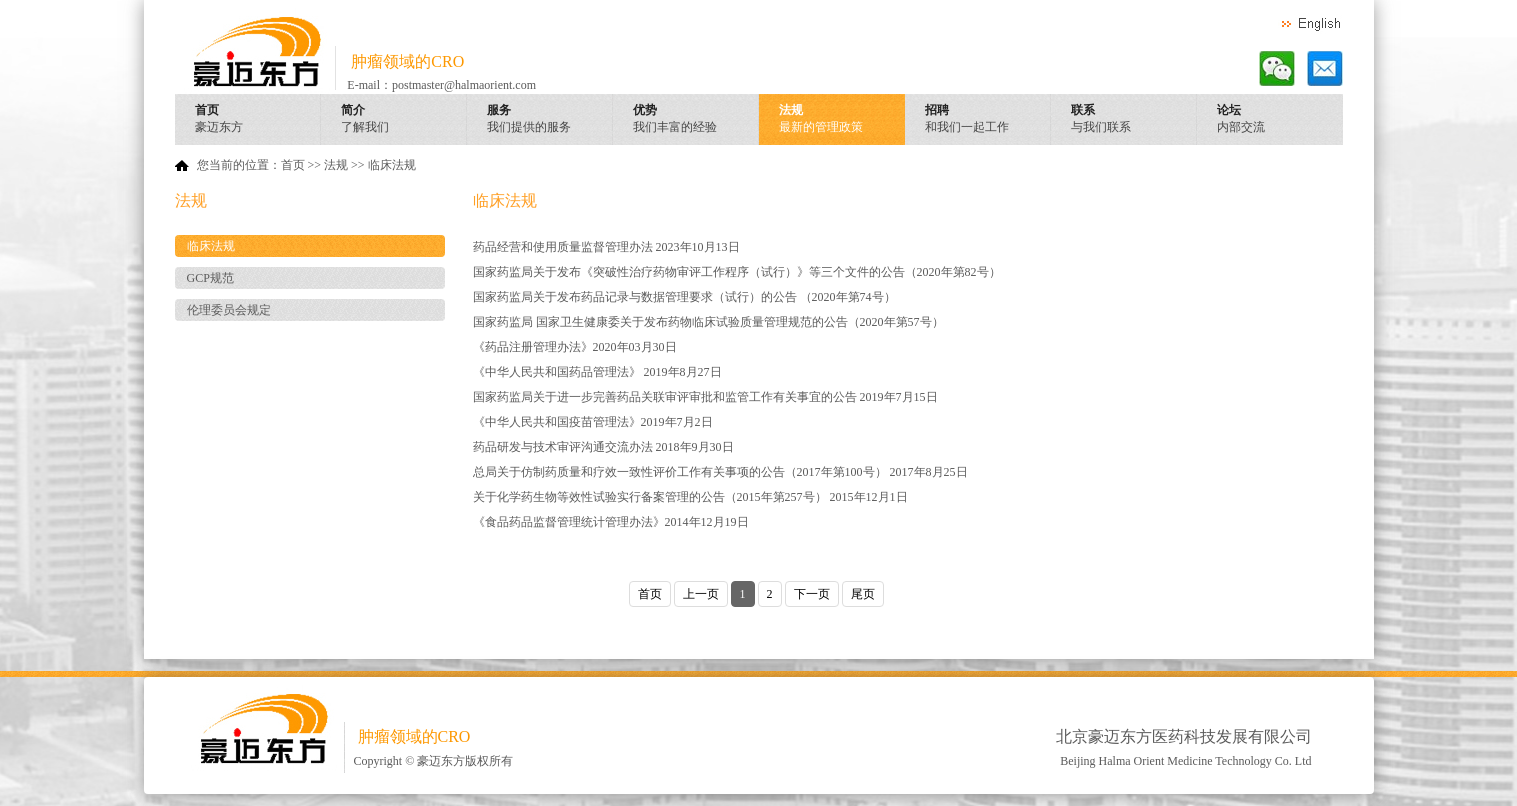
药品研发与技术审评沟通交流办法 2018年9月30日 (603, 447)
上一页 (701, 594)
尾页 (863, 594)
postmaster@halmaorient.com (464, 85)
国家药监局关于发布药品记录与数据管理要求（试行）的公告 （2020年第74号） (684, 297)
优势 (696, 119)
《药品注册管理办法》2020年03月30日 (575, 347)
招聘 (988, 119)
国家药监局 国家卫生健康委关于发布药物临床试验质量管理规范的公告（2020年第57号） (708, 322)
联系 (1134, 119)
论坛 (1280, 119)
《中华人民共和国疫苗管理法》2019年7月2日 (593, 422)
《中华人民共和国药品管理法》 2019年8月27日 (597, 372)
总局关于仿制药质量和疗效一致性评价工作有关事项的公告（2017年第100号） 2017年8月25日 (720, 472)
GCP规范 (210, 278)
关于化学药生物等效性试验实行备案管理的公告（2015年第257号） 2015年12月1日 (690, 497)
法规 (842, 119)
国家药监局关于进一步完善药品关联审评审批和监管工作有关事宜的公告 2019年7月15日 (705, 397)
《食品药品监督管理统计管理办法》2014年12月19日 (611, 522)
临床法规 (392, 165)
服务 (550, 119)
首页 (258, 119)
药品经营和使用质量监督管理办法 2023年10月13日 (606, 247)
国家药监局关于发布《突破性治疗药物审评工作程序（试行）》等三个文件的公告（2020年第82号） (737, 272)
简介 (404, 119)
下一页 (812, 594)
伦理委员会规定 (229, 310)
